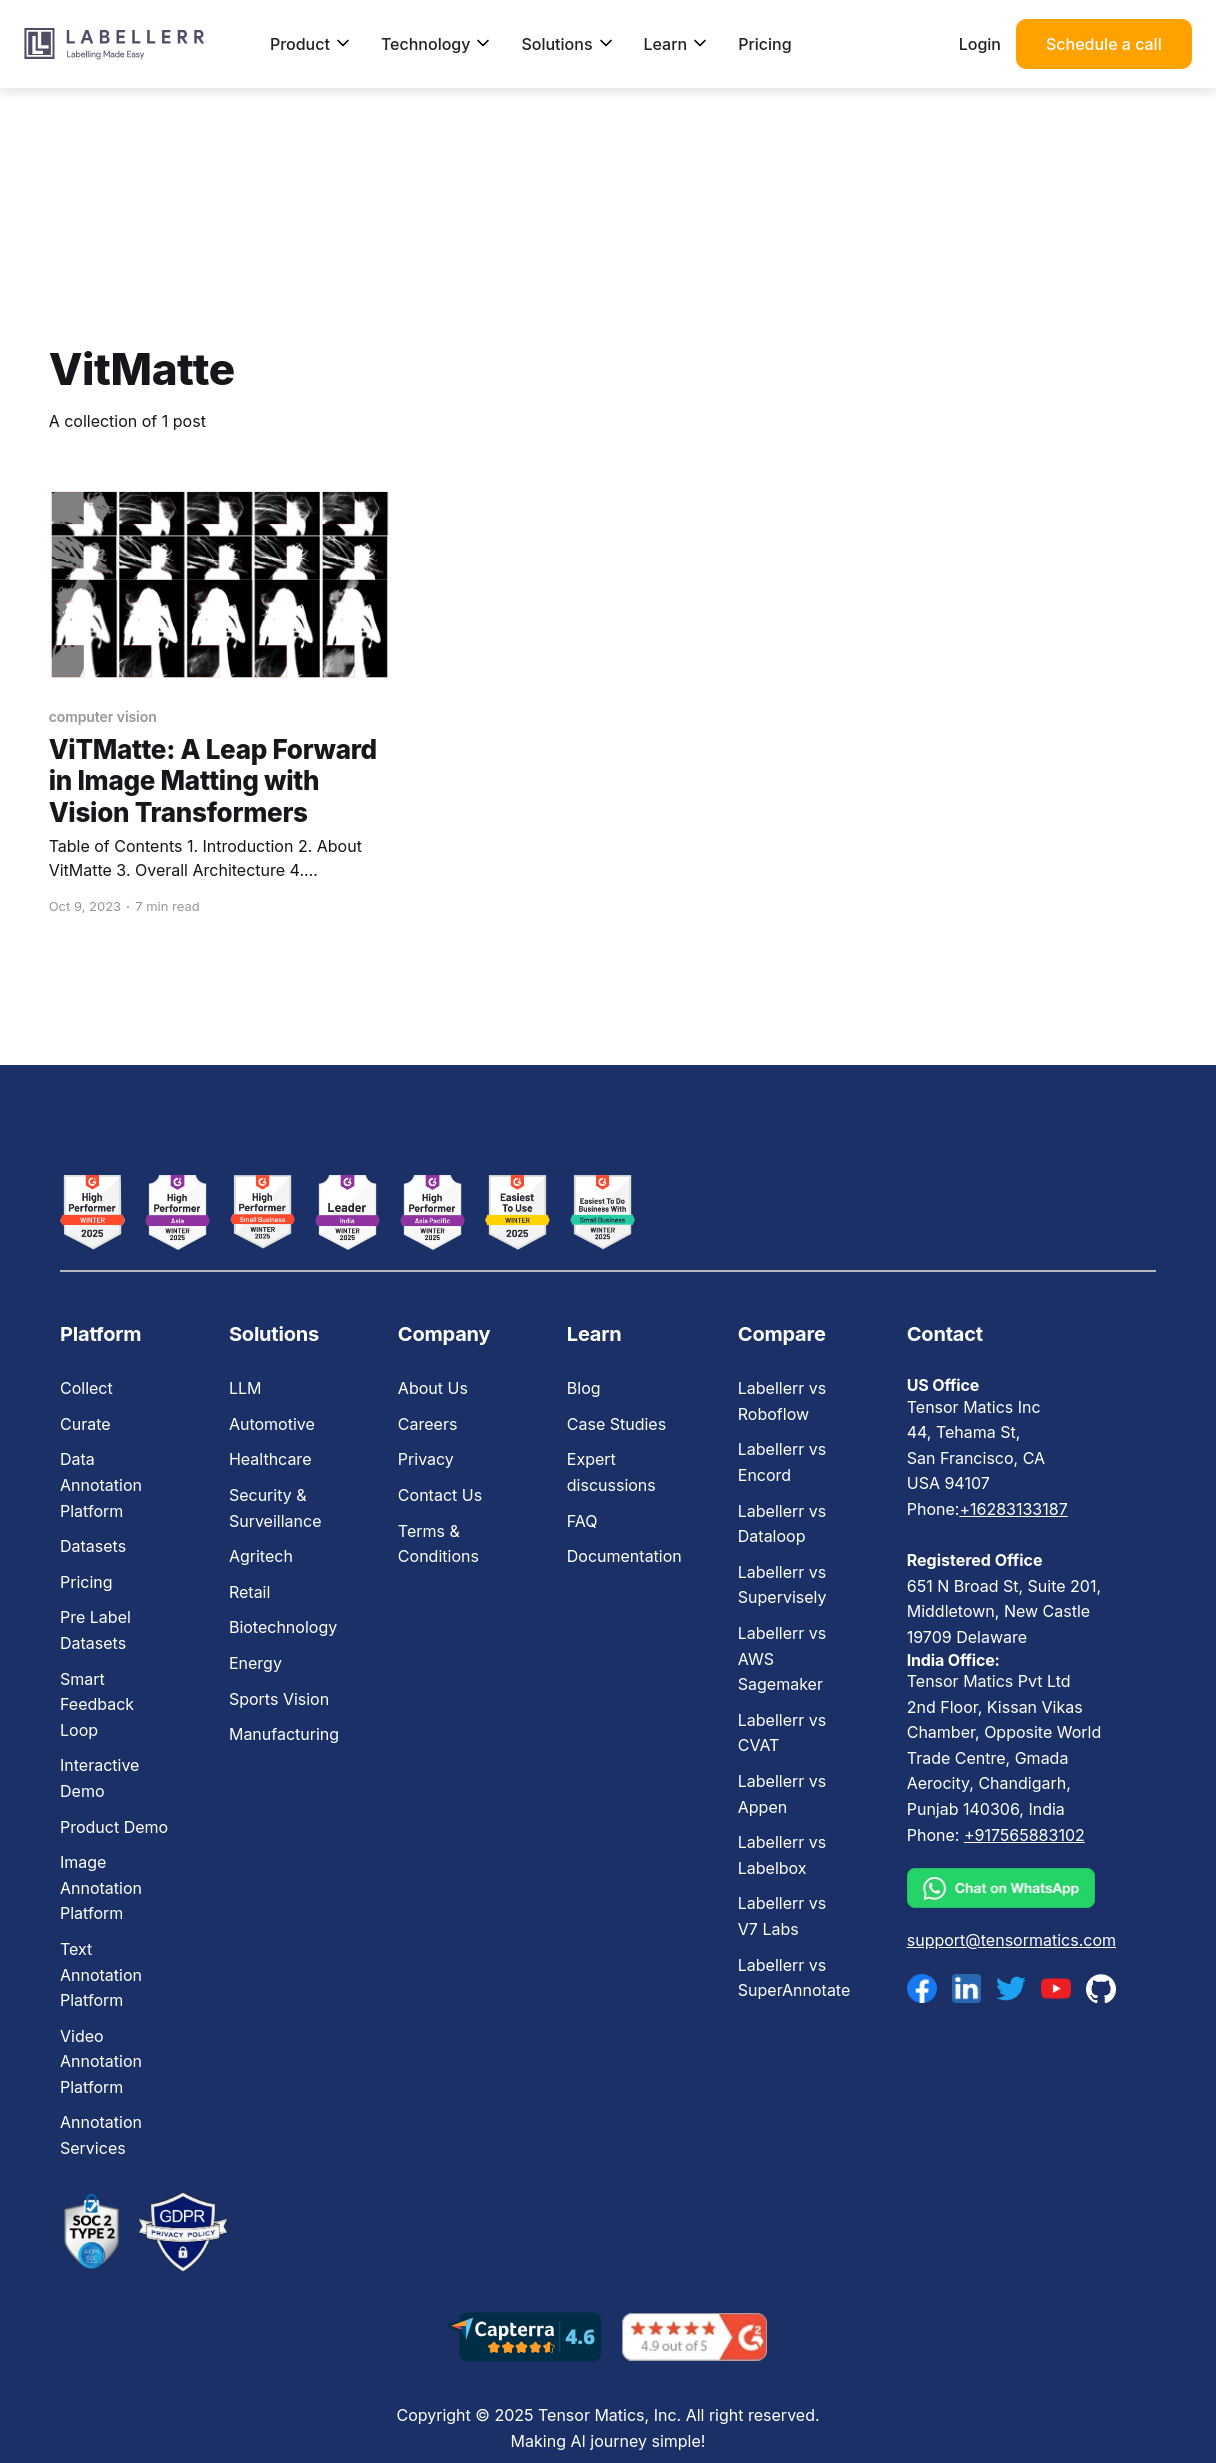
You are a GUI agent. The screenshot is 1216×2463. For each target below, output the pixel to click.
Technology (436, 44)
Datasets (93, 1546)
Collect (86, 1388)
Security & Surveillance (275, 1508)
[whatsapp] (1011, 1888)
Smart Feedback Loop (97, 1704)
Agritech (261, 1556)
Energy (255, 1663)
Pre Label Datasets (95, 1630)
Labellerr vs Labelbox (782, 1855)
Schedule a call (1104, 44)
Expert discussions (611, 1472)
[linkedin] (967, 1989)
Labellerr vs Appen (782, 1794)
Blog (584, 1388)
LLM (245, 1388)
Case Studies (616, 1424)
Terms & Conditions (438, 1544)
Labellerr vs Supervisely (782, 1585)
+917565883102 (1024, 1835)
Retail (249, 1592)
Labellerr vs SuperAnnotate (794, 1978)
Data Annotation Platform (101, 1484)
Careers (428, 1424)
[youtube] (1056, 1989)
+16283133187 (1013, 1509)
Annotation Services (101, 2135)
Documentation (624, 1556)
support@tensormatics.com (1011, 1940)
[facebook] (922, 1989)
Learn (676, 44)
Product (310, 44)
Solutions (567, 44)
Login (980, 44)
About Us (433, 1388)
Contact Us (440, 1495)
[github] (1101, 1988)
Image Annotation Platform (101, 1887)
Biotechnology (283, 1627)
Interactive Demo (99, 1778)
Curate (85, 1424)
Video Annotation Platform (101, 2061)
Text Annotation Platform (101, 1974)
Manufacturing (284, 1734)
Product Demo (114, 1827)
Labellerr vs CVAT (782, 1733)
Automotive (272, 1424)
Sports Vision (279, 1699)
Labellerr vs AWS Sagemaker (782, 1658)
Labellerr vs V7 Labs (782, 1916)
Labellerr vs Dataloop (782, 1524)
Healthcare (270, 1459)
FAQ (582, 1521)
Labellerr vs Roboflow (782, 1401)
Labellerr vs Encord (782, 1462)
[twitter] (1011, 1989)
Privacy (426, 1459)
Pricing (764, 44)
